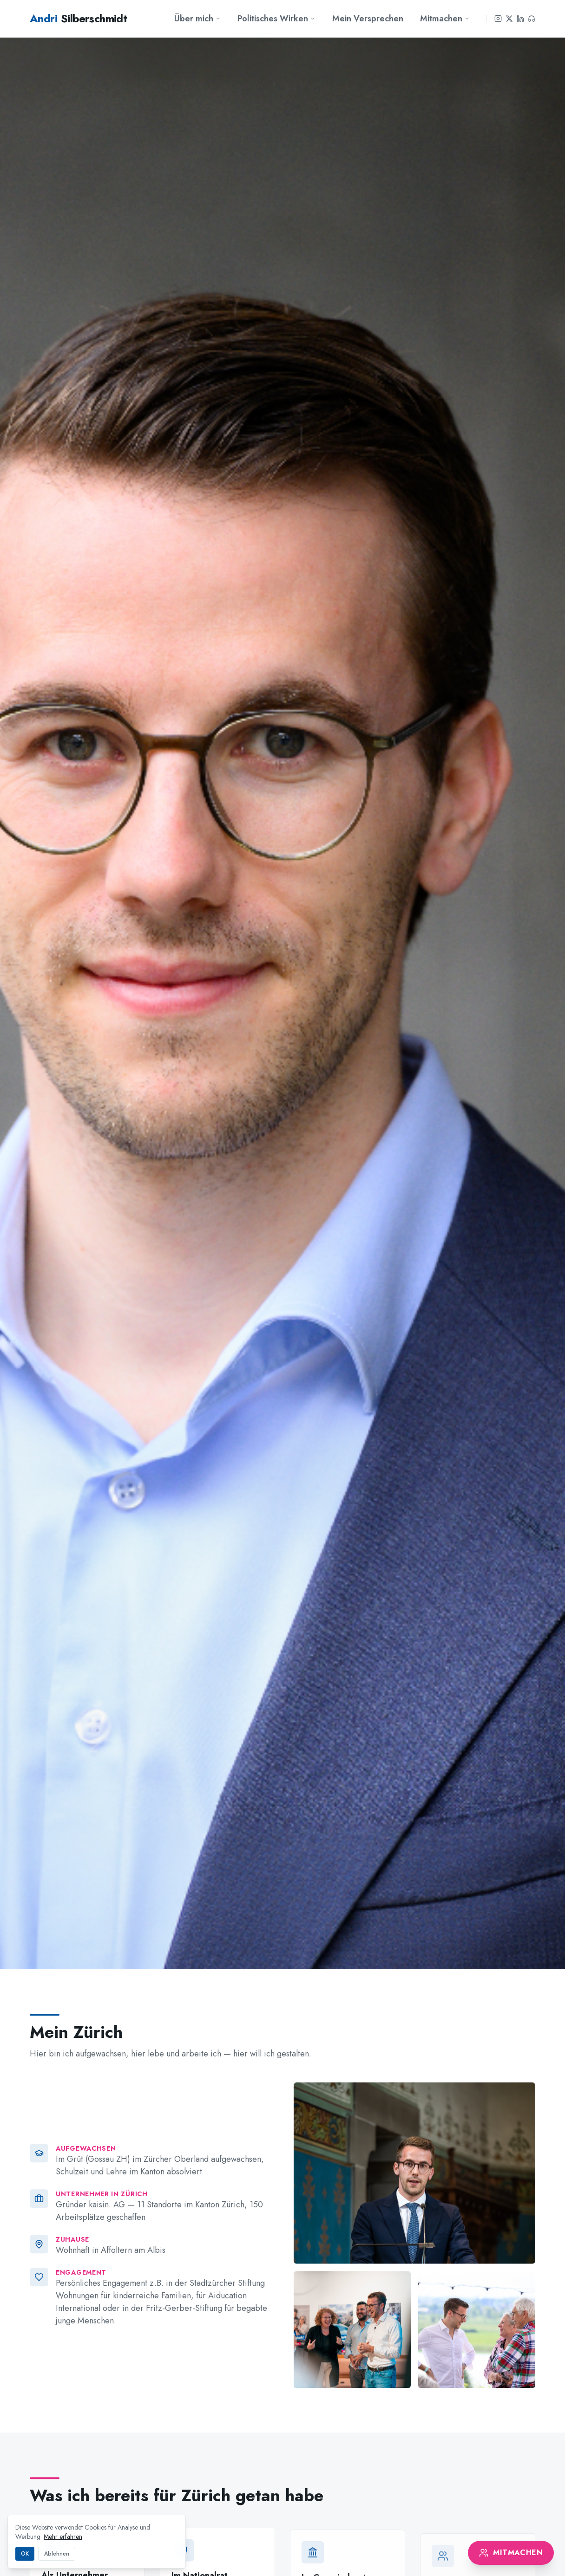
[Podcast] (531, 18)
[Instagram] (498, 18)
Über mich (197, 19)
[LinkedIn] (520, 18)
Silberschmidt (78, 18)
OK (25, 2554)
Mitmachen (445, 19)
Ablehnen (56, 2554)
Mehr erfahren (63, 2536)
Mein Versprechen (367, 19)
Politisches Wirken (276, 19)
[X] (509, 18)
